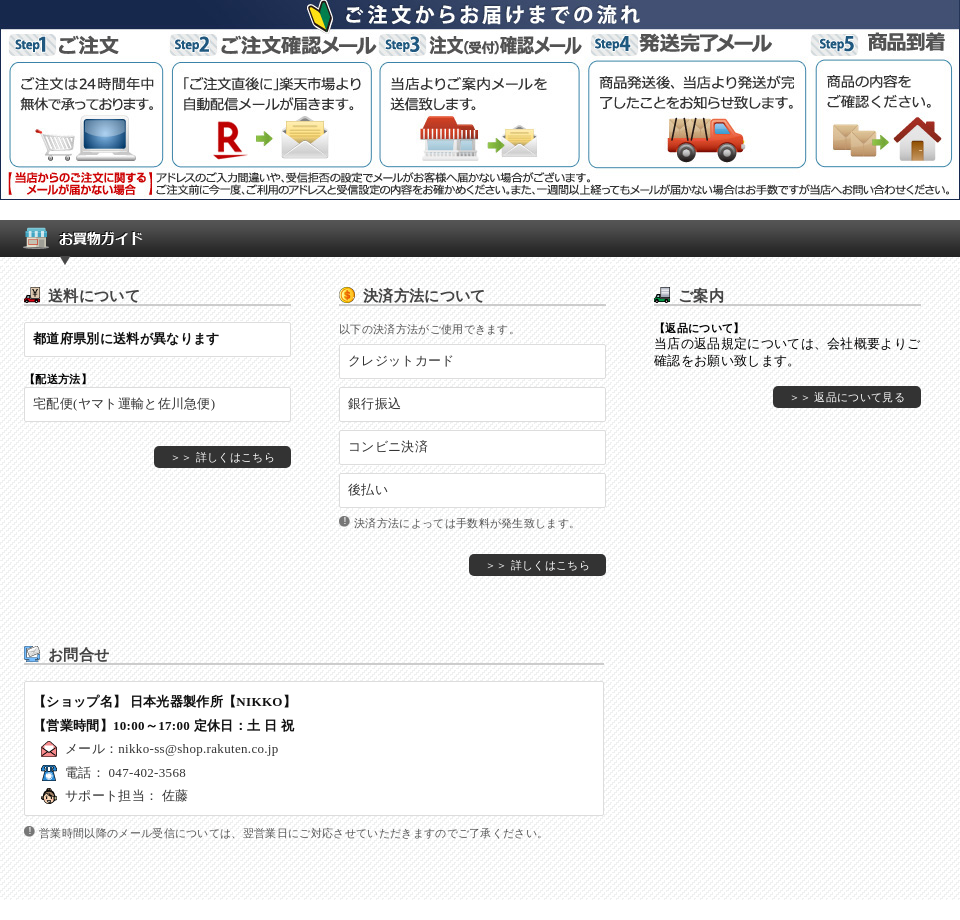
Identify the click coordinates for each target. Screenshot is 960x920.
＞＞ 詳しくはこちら (222, 457)
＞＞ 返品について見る (847, 397)
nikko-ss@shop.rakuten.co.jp (198, 748)
